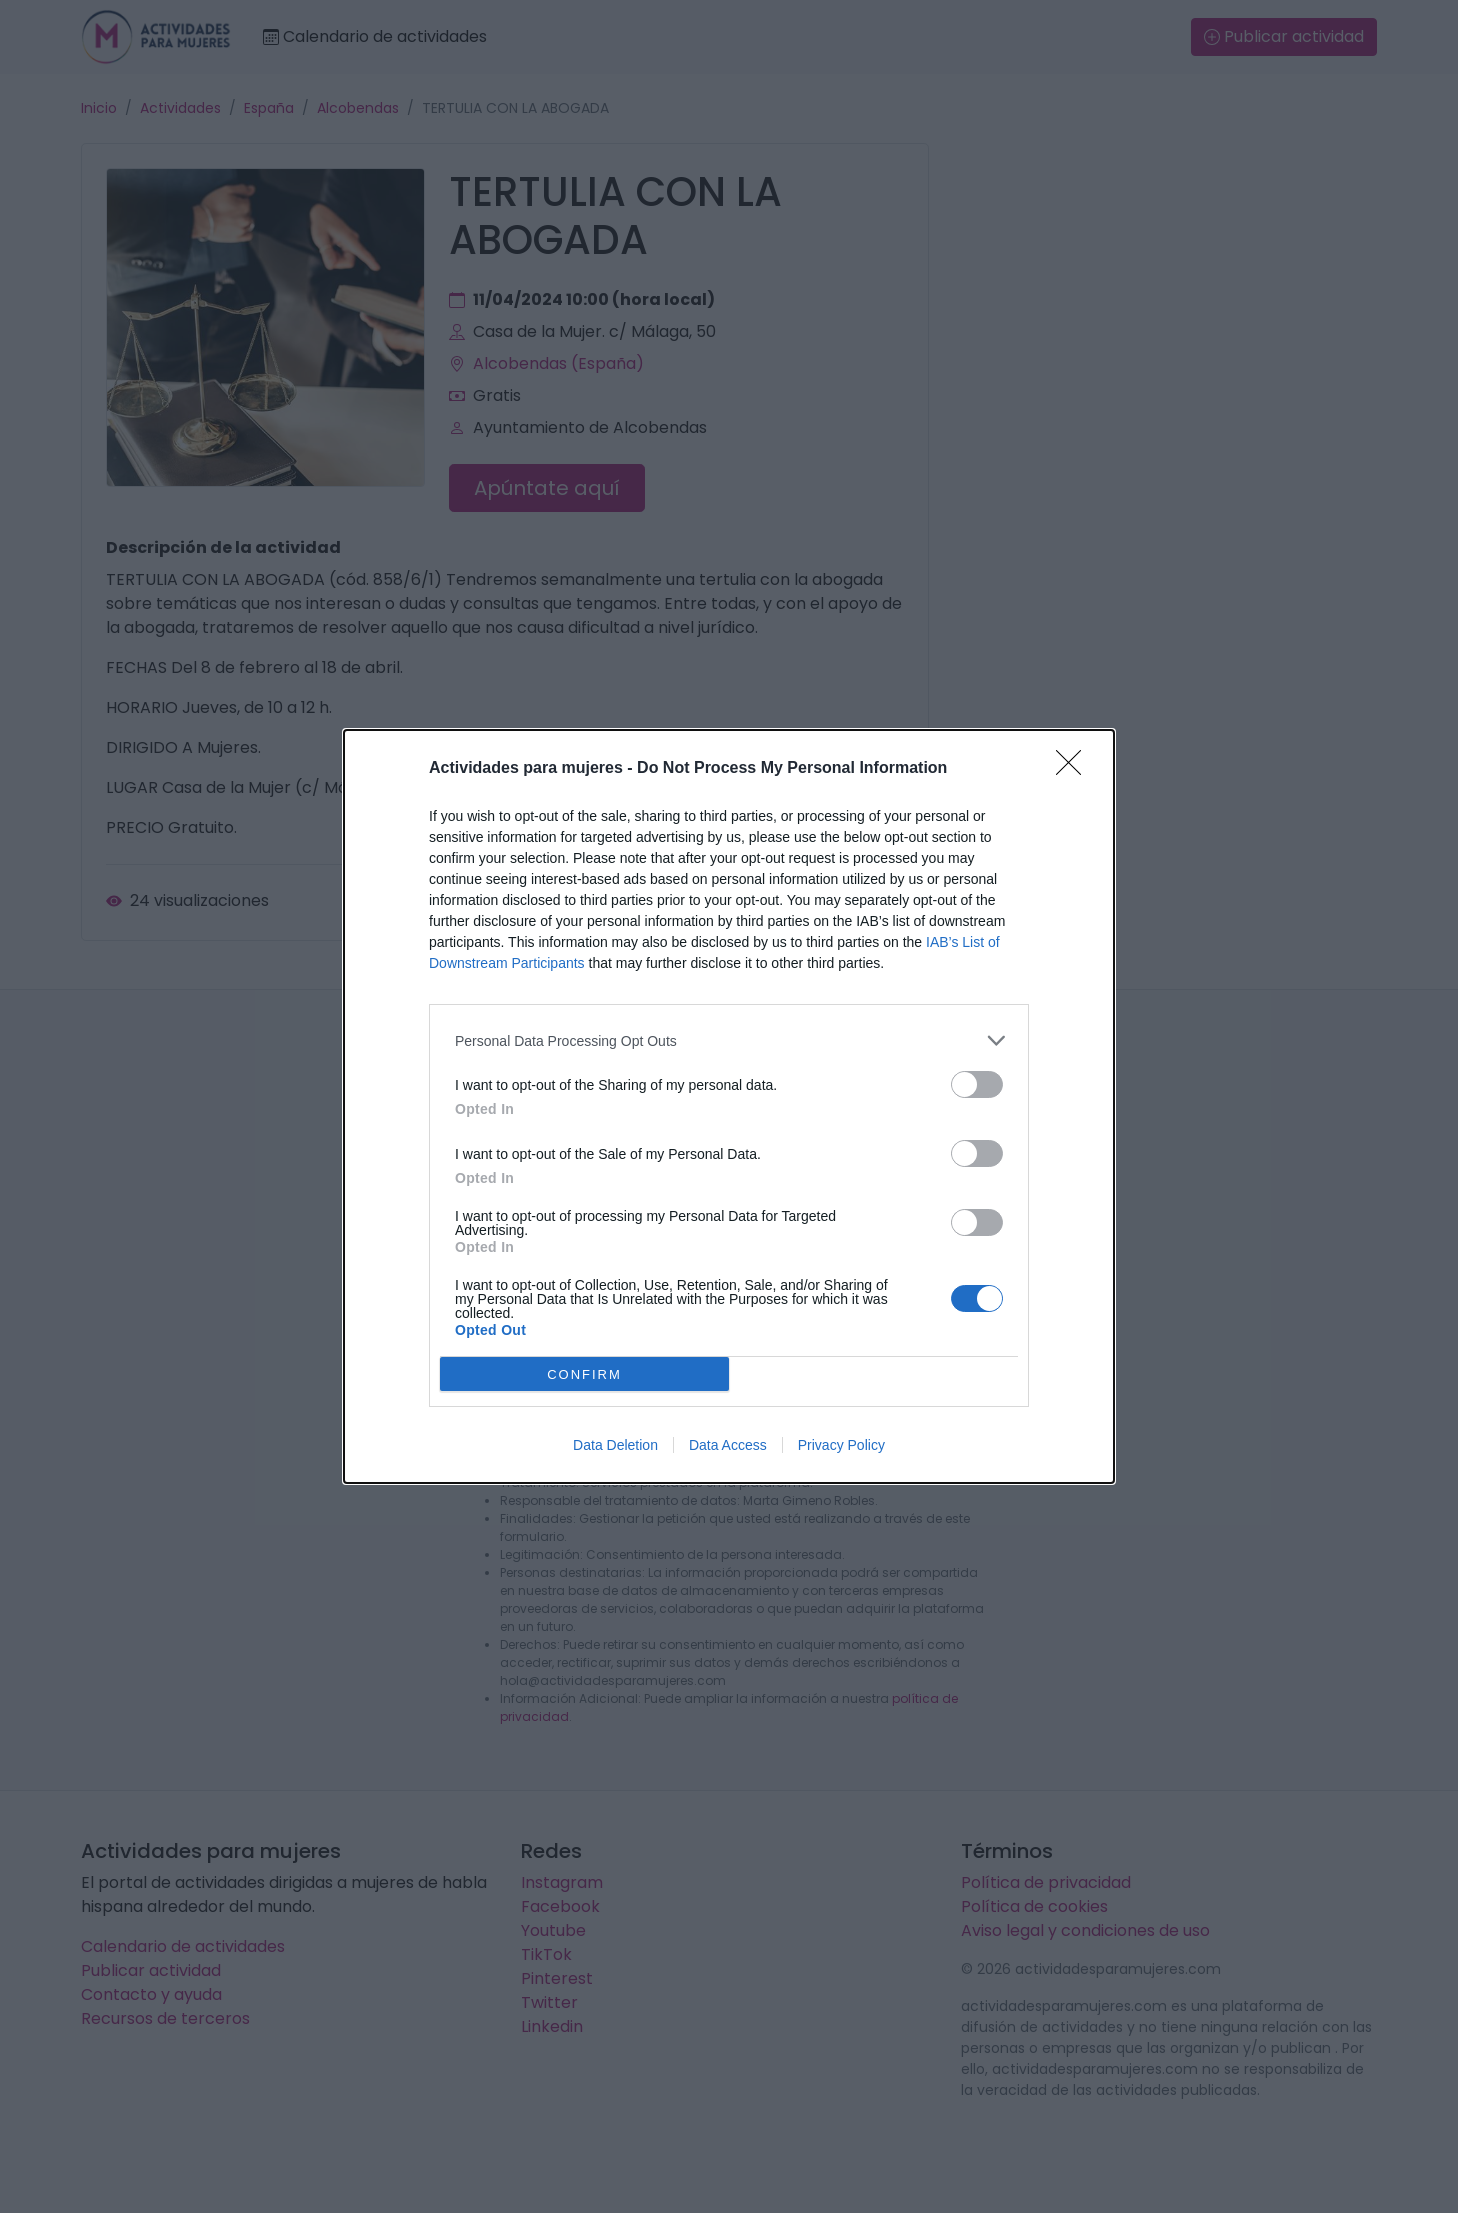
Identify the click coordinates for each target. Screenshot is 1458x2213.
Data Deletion (615, 1445)
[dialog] (729, 1106)
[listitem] (729, 1040)
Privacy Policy (841, 1445)
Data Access (728, 1445)
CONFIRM (584, 1374)
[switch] (977, 1084)
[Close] (1075, 769)
